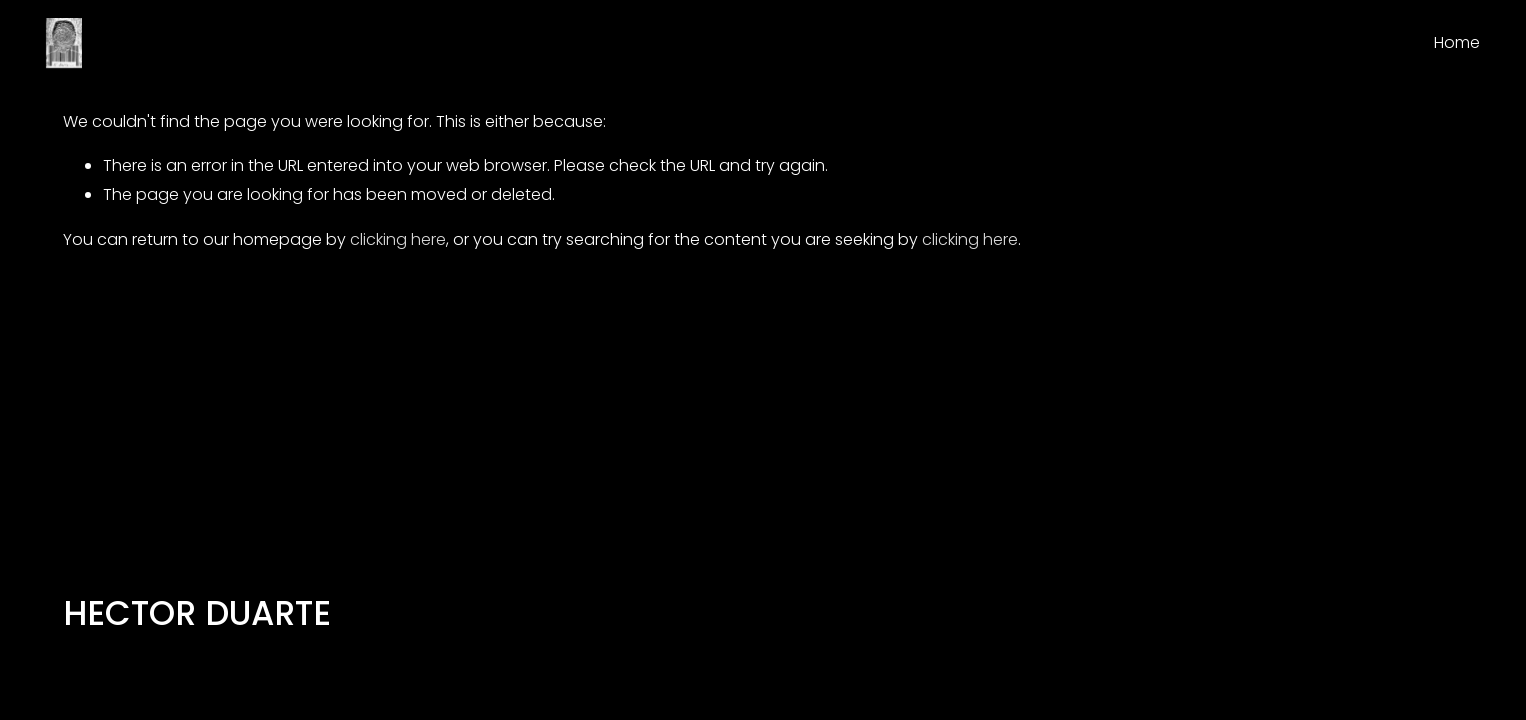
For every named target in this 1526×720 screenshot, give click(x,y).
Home (1457, 42)
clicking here (398, 239)
